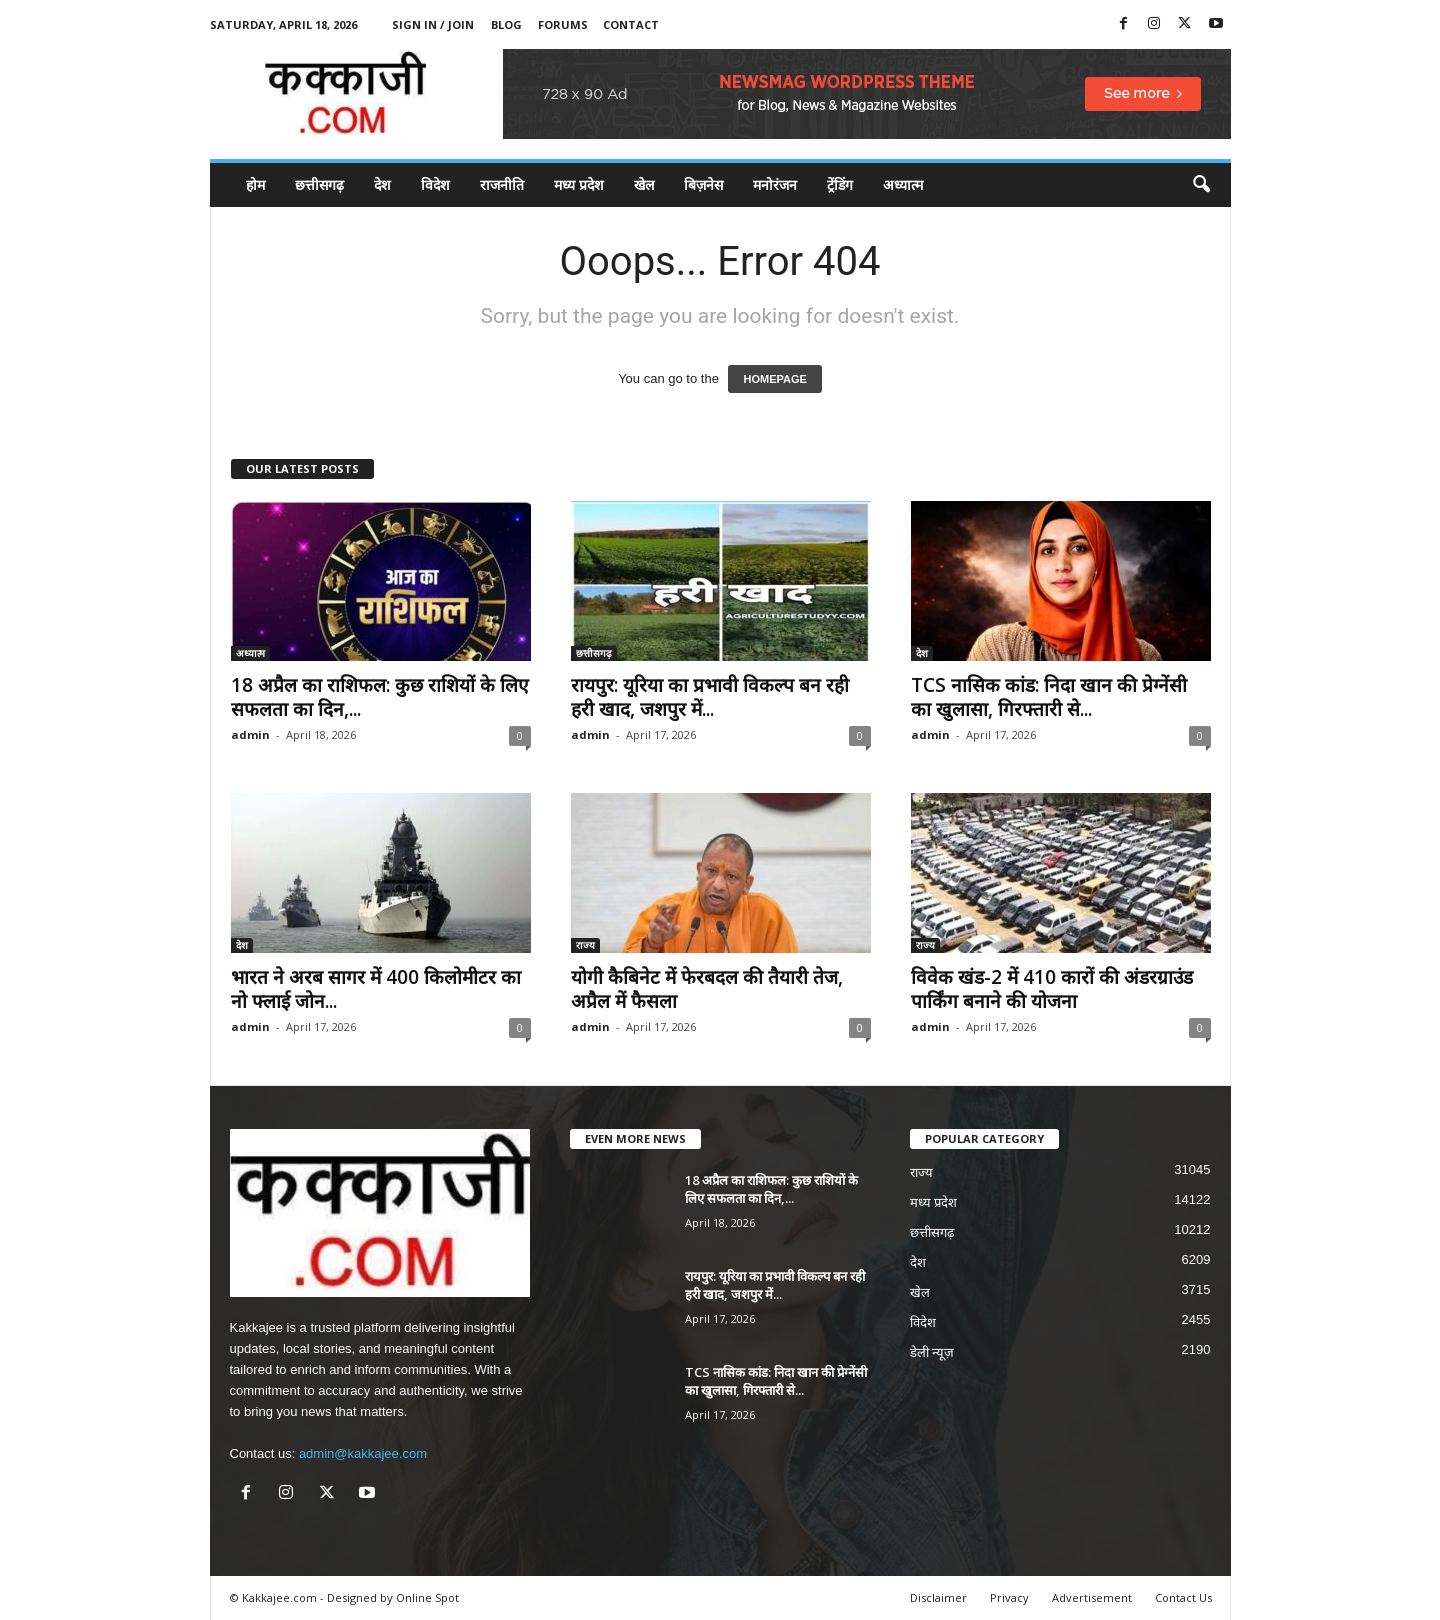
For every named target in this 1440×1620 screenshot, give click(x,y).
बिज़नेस (703, 184)
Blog (506, 24)
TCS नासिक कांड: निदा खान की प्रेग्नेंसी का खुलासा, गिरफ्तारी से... (1049, 697)
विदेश (435, 184)
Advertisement (1092, 1597)
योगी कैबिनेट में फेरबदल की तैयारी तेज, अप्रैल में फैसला (707, 989)
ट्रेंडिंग (840, 184)
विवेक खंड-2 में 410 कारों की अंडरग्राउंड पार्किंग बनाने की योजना (1052, 989)
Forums (563, 24)
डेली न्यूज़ (932, 1352)
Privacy (1009, 1597)
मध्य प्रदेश (579, 184)
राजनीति (502, 184)
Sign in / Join (433, 24)
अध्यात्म (903, 184)
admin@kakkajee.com (363, 1453)
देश (382, 184)
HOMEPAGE (774, 379)
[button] (1201, 185)
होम (255, 184)
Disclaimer (938, 1597)
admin (250, 734)
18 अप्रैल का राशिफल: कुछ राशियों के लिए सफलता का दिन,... (380, 697)
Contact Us (1183, 1597)
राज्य (585, 945)
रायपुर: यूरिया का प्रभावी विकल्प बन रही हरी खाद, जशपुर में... (710, 697)
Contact (631, 24)
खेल (644, 184)
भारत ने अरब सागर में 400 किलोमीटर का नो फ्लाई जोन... (376, 989)
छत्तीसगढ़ (319, 184)
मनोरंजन (775, 184)
